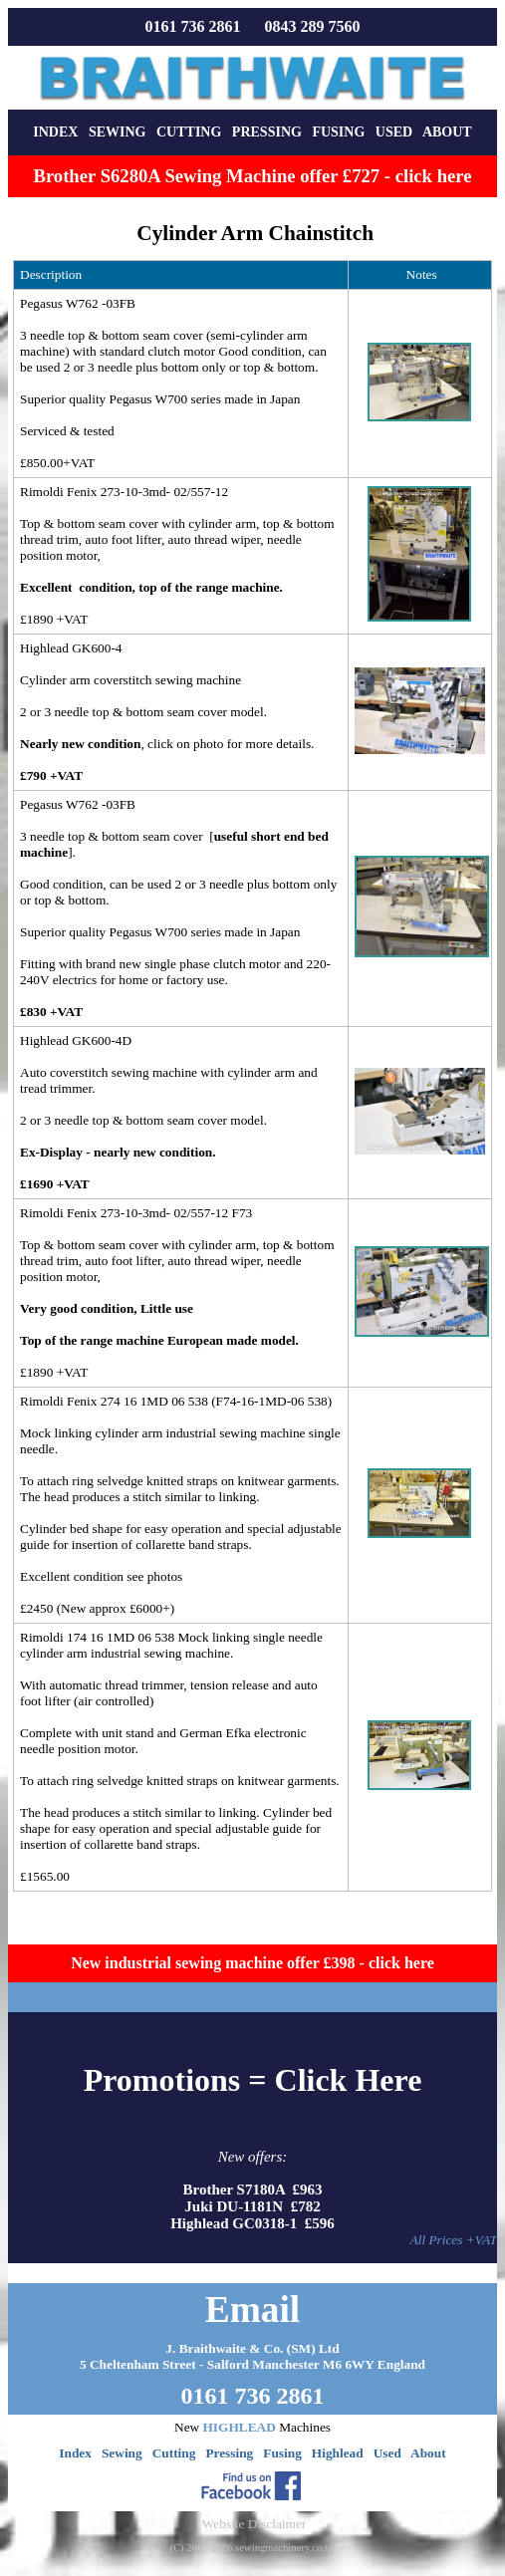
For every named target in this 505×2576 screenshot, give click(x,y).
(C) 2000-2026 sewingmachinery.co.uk (252, 2547)
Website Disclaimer (254, 2523)
